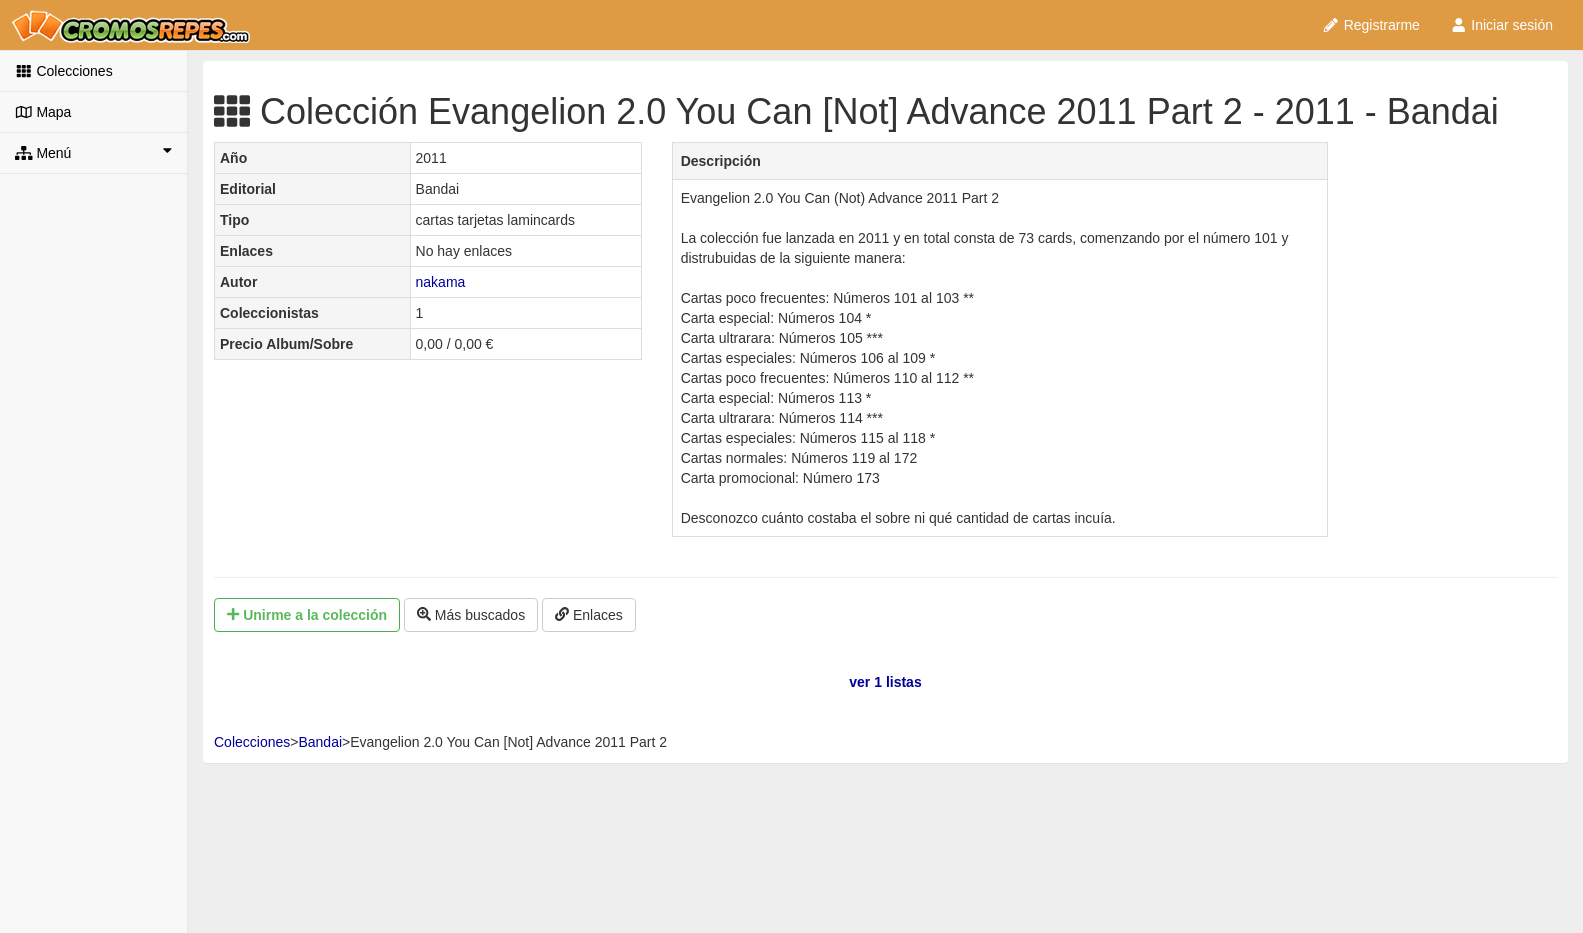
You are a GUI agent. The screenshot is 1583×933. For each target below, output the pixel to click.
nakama (441, 282)
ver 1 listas (885, 682)
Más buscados (471, 615)
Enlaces (589, 615)
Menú (93, 152)
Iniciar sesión (1501, 25)
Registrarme (1371, 25)
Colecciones (64, 71)
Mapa (43, 112)
